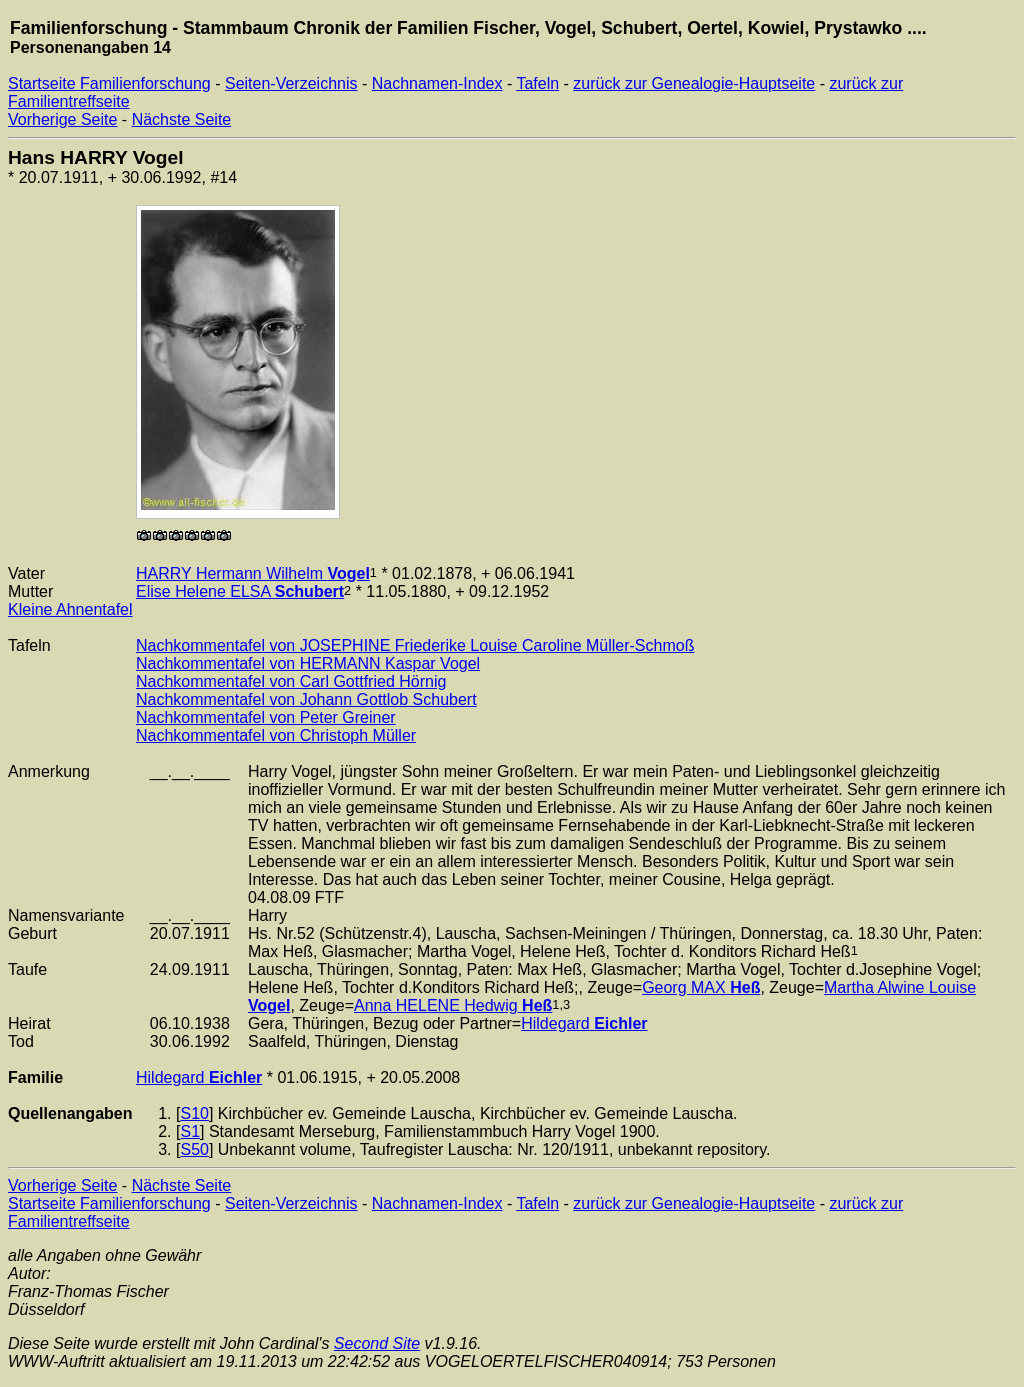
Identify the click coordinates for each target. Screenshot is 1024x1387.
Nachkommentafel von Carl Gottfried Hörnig (291, 681)
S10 (194, 1113)
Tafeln (537, 83)
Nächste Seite (182, 119)
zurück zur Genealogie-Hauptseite (694, 83)
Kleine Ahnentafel (70, 609)
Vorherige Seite (62, 119)
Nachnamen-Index (437, 83)
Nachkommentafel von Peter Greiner (266, 717)
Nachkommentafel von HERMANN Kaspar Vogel (308, 663)
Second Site (377, 1343)
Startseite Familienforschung (109, 83)
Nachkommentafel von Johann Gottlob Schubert (306, 699)
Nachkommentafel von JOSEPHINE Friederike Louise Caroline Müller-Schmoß (415, 645)
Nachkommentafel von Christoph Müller (276, 735)
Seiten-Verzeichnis (291, 83)
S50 (194, 1149)
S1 (190, 1131)
